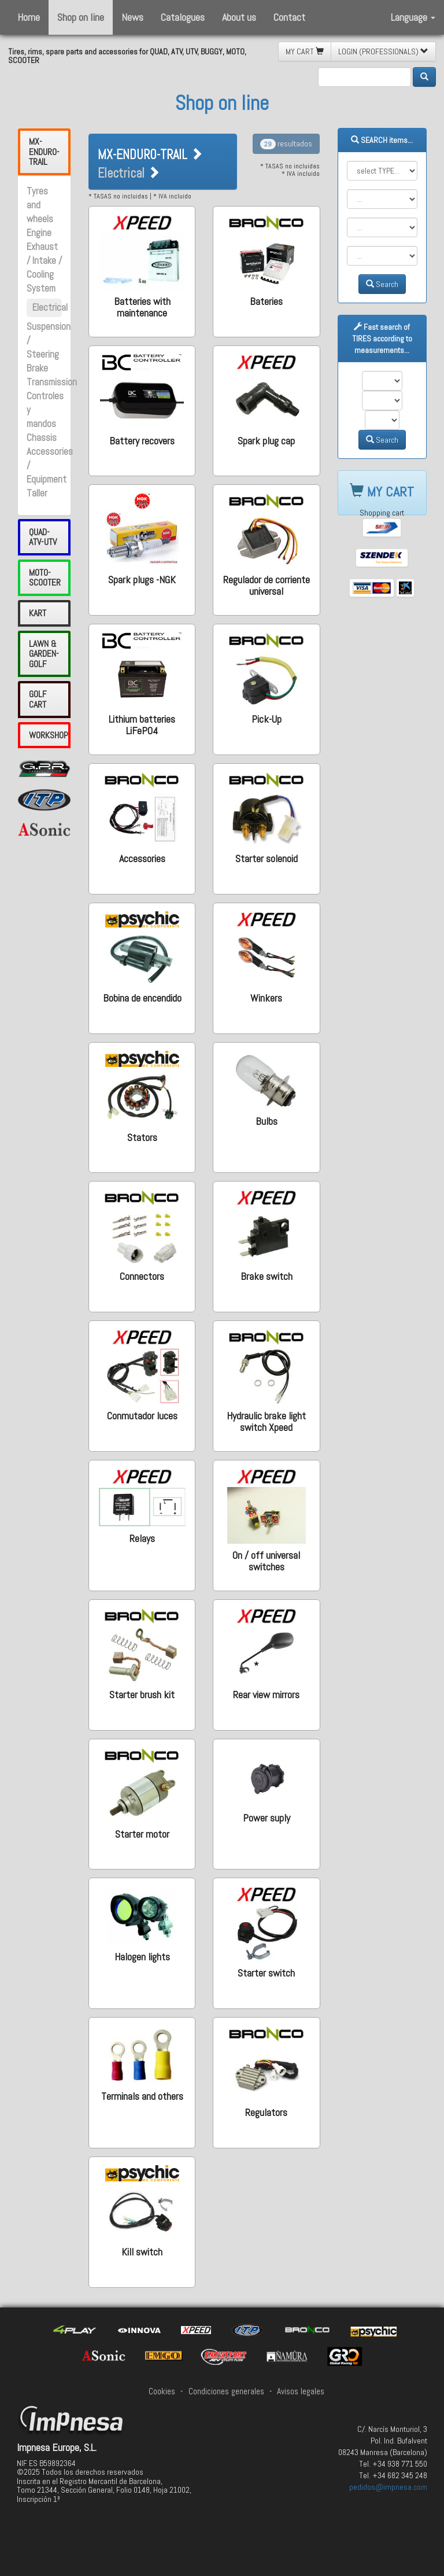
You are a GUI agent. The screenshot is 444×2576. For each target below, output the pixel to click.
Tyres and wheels (40, 205)
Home (28, 17)
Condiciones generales (226, 2391)
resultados (286, 143)
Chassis (42, 438)
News (132, 17)
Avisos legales (300, 2391)
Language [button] (413, 17)
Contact (289, 17)
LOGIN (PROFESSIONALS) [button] (383, 51)
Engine (39, 233)
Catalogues (183, 17)
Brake (37, 368)
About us (239, 17)
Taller (37, 493)
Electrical (50, 307)
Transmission (52, 382)
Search (382, 284)
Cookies (162, 2391)
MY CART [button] (305, 51)
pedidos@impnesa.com (388, 2487)
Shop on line (80, 17)
